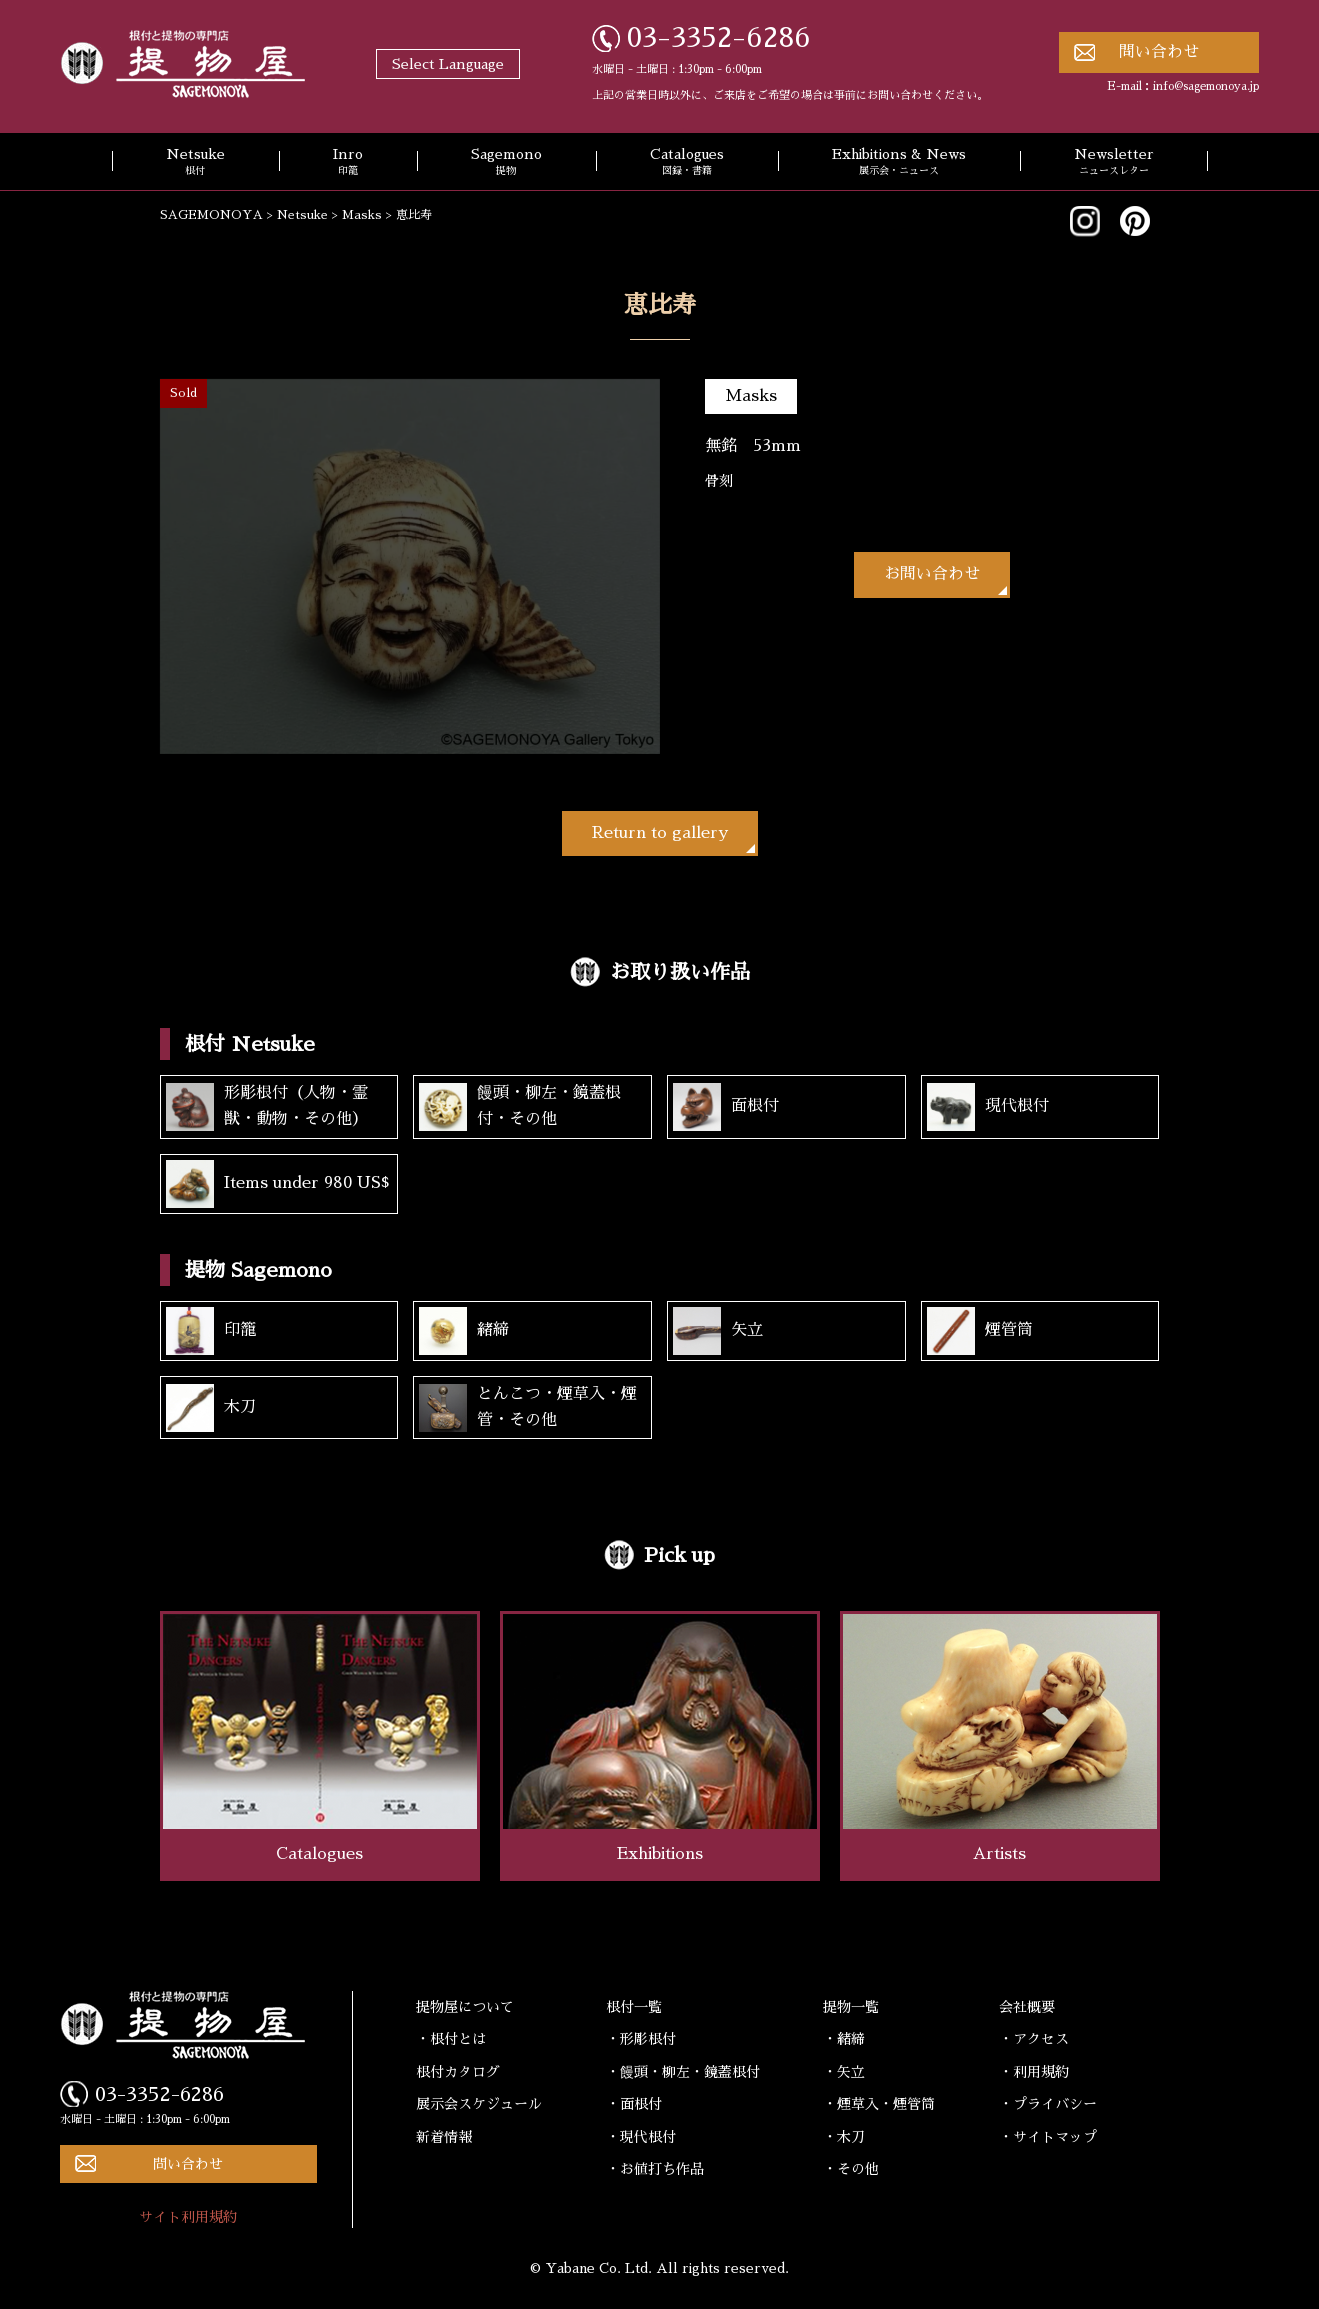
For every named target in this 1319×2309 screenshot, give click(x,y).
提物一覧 (851, 2007)
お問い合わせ (932, 574)
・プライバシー (1048, 2104)
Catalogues (687, 163)
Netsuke (195, 163)
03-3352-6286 (719, 38)
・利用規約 (1034, 2072)
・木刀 (844, 2137)
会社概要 (1027, 2007)
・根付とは (451, 2039)
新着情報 (444, 2137)
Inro (348, 163)
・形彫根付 (641, 2039)
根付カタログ (458, 2072)
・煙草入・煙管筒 (879, 2104)
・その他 (851, 2169)
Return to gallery (660, 833)
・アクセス (1034, 2039)
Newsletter (1114, 163)
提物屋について (465, 2007)
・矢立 (844, 2072)
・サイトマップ (1048, 2137)
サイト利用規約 (188, 2217)
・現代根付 (641, 2137)
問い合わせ (1159, 52)
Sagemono (506, 163)
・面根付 (634, 2104)
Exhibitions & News (899, 163)
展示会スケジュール (479, 2104)
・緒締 (844, 2039)
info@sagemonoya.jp (1206, 86)
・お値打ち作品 (655, 2169)
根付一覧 (634, 2007)
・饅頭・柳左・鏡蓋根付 (683, 2072)
